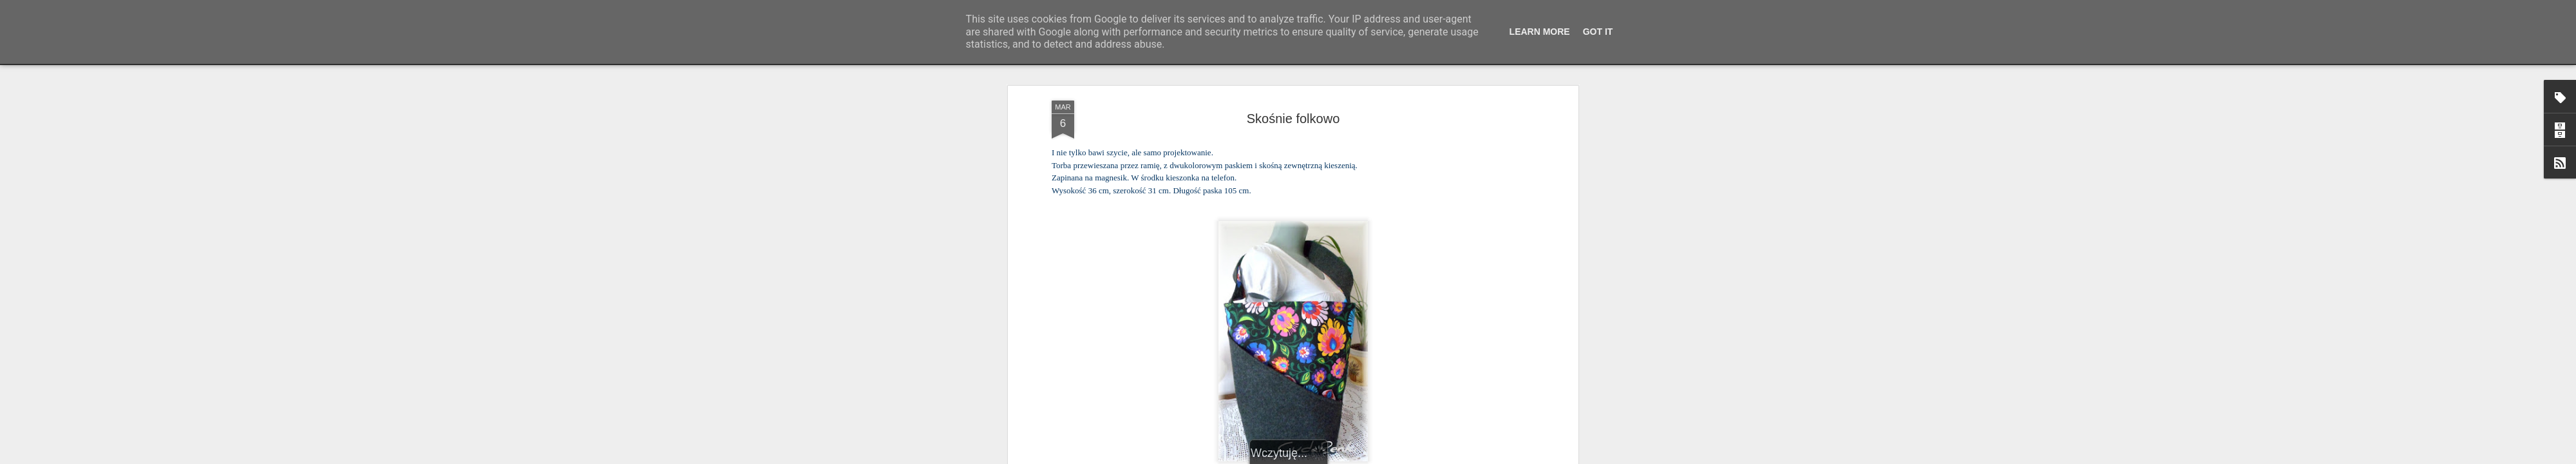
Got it (1598, 31)
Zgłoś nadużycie (1414, 457)
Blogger (1372, 457)
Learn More (1540, 31)
